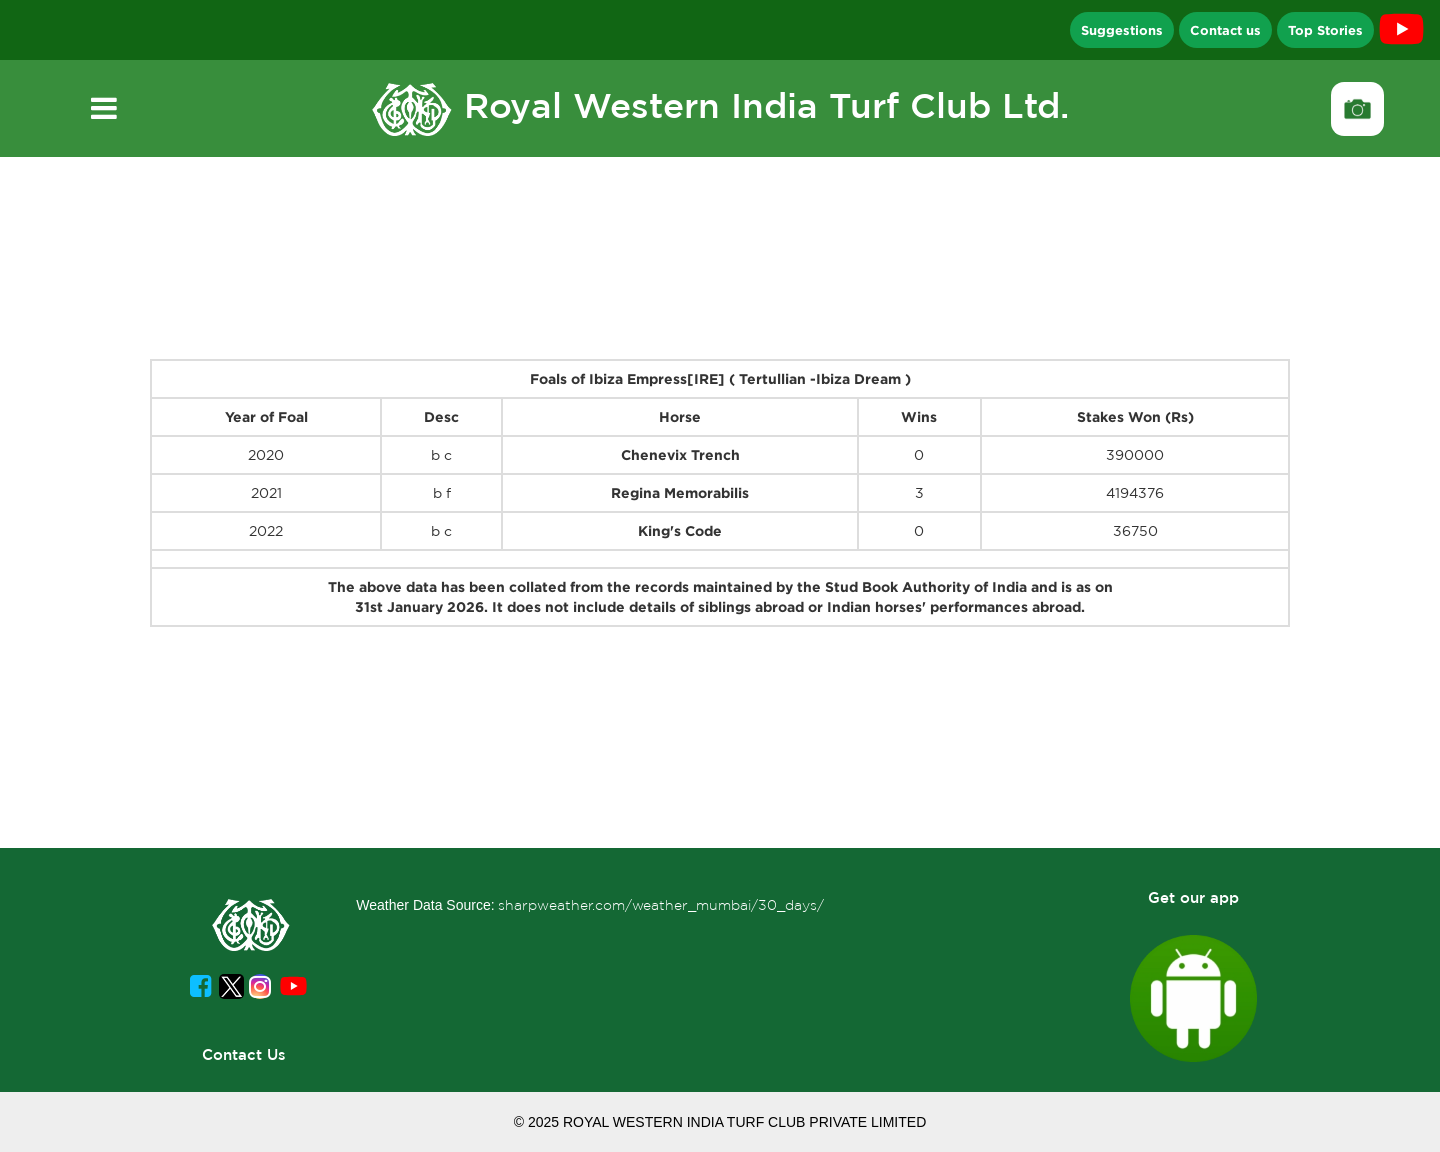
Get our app (1193, 897)
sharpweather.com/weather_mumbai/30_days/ (661, 905)
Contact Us (244, 1054)
